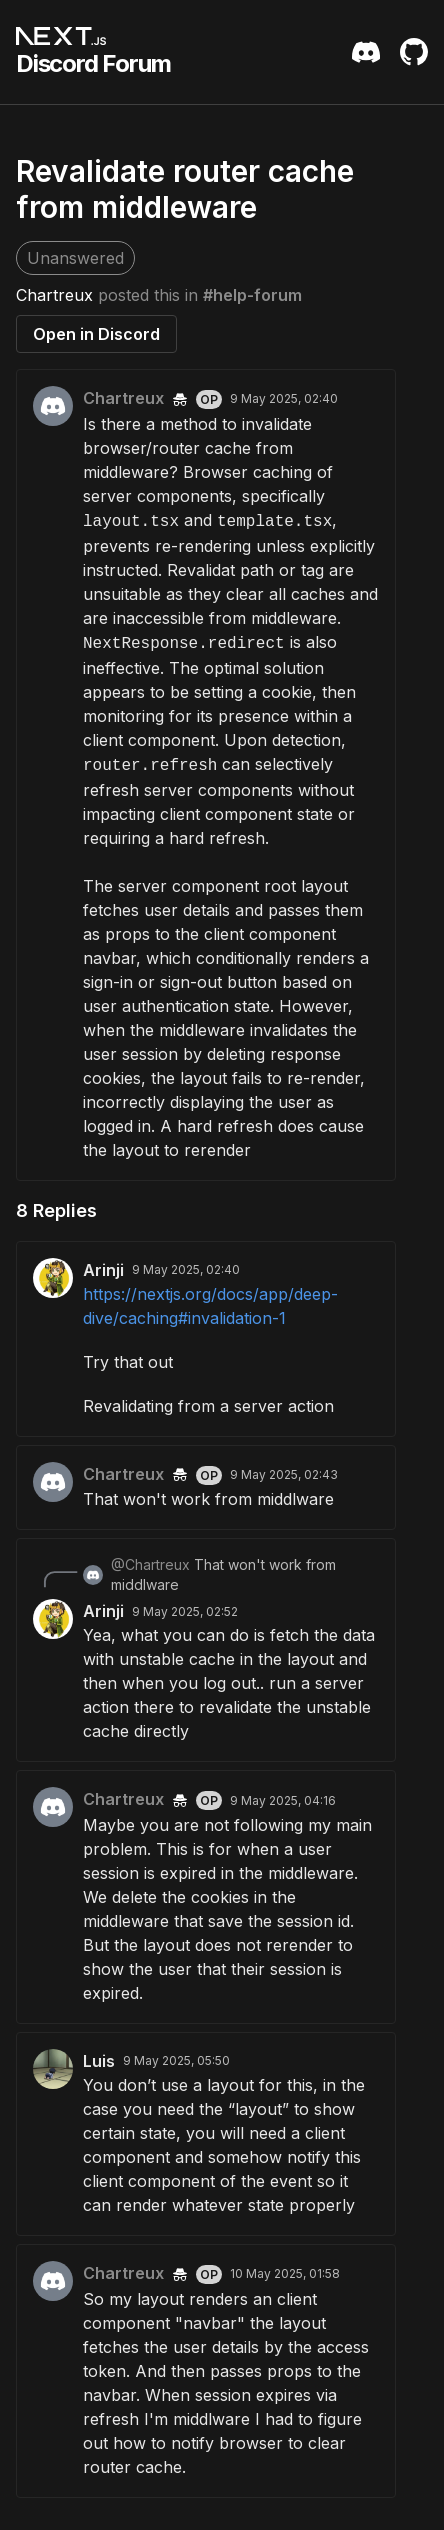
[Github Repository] (414, 52)
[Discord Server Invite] (366, 52)
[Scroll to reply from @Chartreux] (206, 1575)
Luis (99, 2061)
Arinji (103, 1270)
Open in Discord (96, 334)
